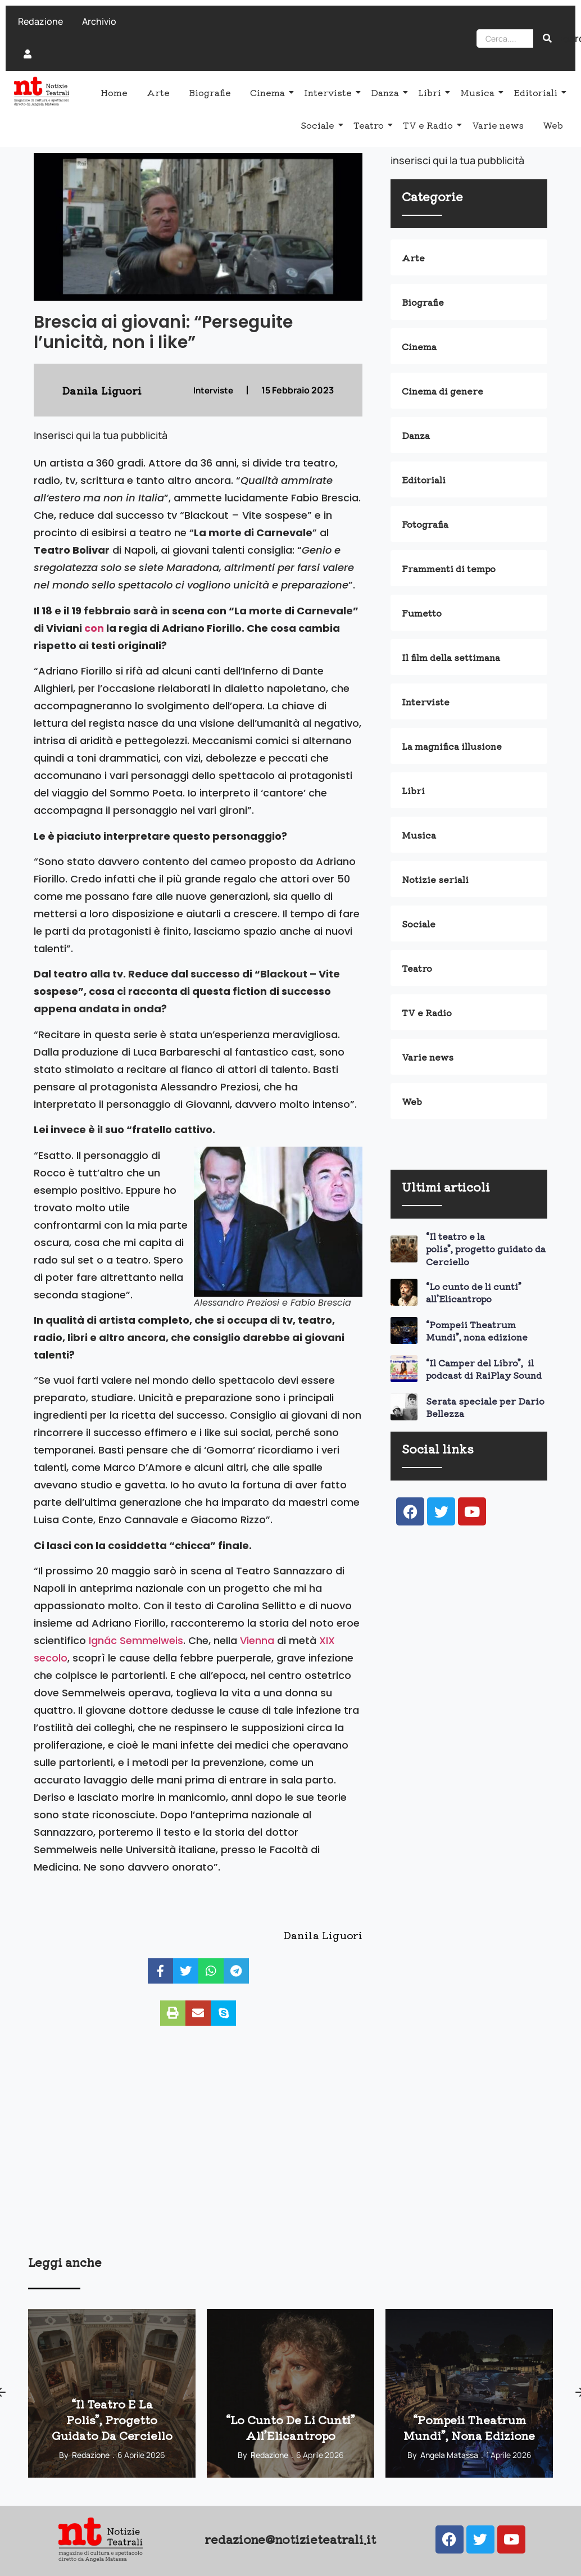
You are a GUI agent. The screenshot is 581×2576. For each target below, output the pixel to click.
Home (114, 92)
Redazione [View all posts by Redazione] (91, 2455)
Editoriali (537, 92)
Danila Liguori (323, 1934)
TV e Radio (430, 125)
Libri (431, 92)
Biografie (210, 92)
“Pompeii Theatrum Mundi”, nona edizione (477, 1330)
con (94, 628)
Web (553, 125)
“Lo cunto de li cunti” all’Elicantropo (473, 1292)
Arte (158, 92)
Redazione (40, 21)
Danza (387, 92)
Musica (479, 92)
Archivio (99, 21)
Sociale (319, 125)
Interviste (330, 92)
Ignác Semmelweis (136, 1640)
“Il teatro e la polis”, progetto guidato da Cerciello (486, 1248)
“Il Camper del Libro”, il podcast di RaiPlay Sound (484, 1369)
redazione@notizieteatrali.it (290, 2538)
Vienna (257, 1640)
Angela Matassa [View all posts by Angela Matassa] (449, 2455)
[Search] (504, 38)
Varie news (498, 125)
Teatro (370, 125)
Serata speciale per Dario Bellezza (485, 1407)
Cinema (269, 92)
